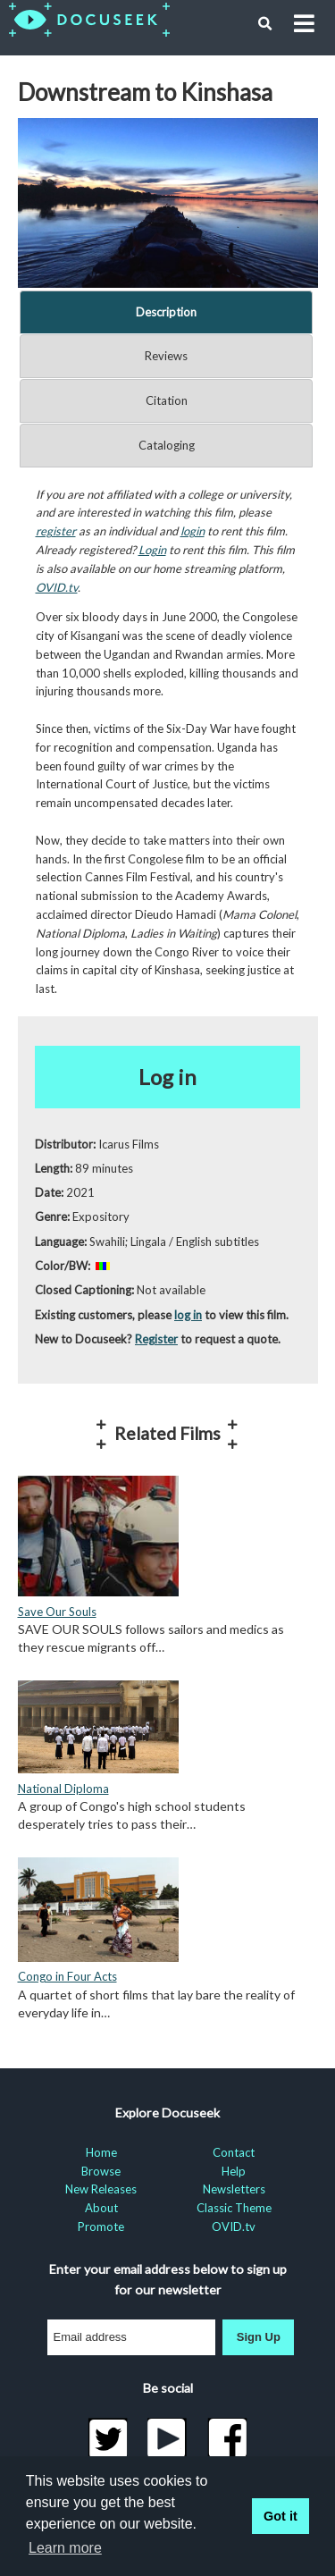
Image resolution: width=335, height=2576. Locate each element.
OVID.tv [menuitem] (233, 2226)
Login (152, 550)
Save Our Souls (57, 1611)
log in (188, 1315)
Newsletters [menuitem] (234, 2189)
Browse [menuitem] (101, 2171)
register (56, 531)
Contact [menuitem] (234, 2152)
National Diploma (63, 1788)
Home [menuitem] (101, 2152)
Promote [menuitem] (101, 2226)
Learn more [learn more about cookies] (65, 2547)
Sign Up (259, 2337)
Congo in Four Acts (67, 1976)
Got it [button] (280, 2516)
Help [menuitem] (234, 2171)
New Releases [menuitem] (101, 2189)
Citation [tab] (167, 400)
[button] (265, 24)
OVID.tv (57, 587)
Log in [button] (167, 1077)
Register (156, 1339)
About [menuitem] (101, 2208)
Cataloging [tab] (166, 445)
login (192, 531)
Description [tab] (166, 312)
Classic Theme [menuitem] (234, 2208)
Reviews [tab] (166, 356)
